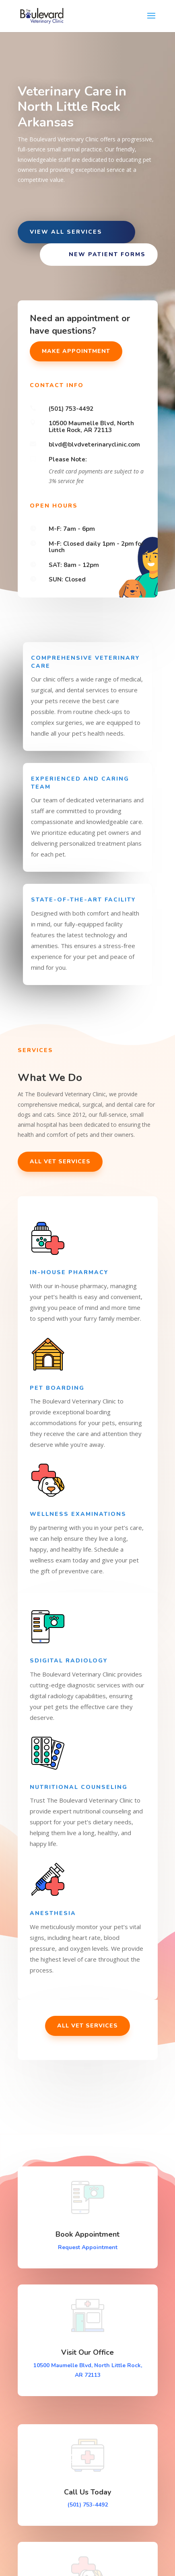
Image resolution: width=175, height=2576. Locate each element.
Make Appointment (76, 351)
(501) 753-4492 (88, 2505)
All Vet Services (60, 1161)
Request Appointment (87, 2247)
